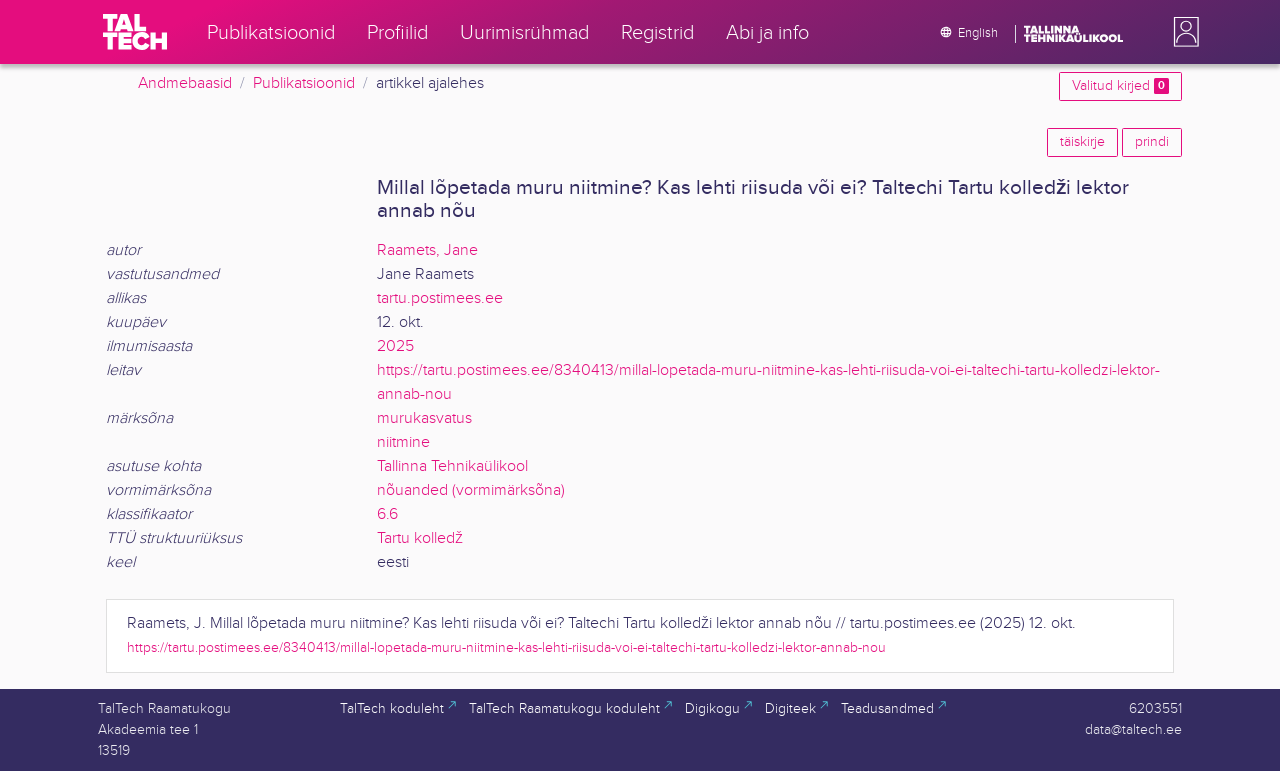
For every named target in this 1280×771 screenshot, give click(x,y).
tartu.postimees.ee (440, 298)
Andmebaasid (185, 83)
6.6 (387, 514)
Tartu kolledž (420, 538)
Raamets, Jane (427, 250)
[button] (1182, 32)
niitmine (403, 442)
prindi (1152, 142)
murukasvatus (424, 418)
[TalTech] (135, 32)
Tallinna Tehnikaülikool (452, 466)
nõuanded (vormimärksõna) (471, 490)
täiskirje (1082, 142)
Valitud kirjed (1120, 86)
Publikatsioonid (304, 83)
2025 (395, 346)
